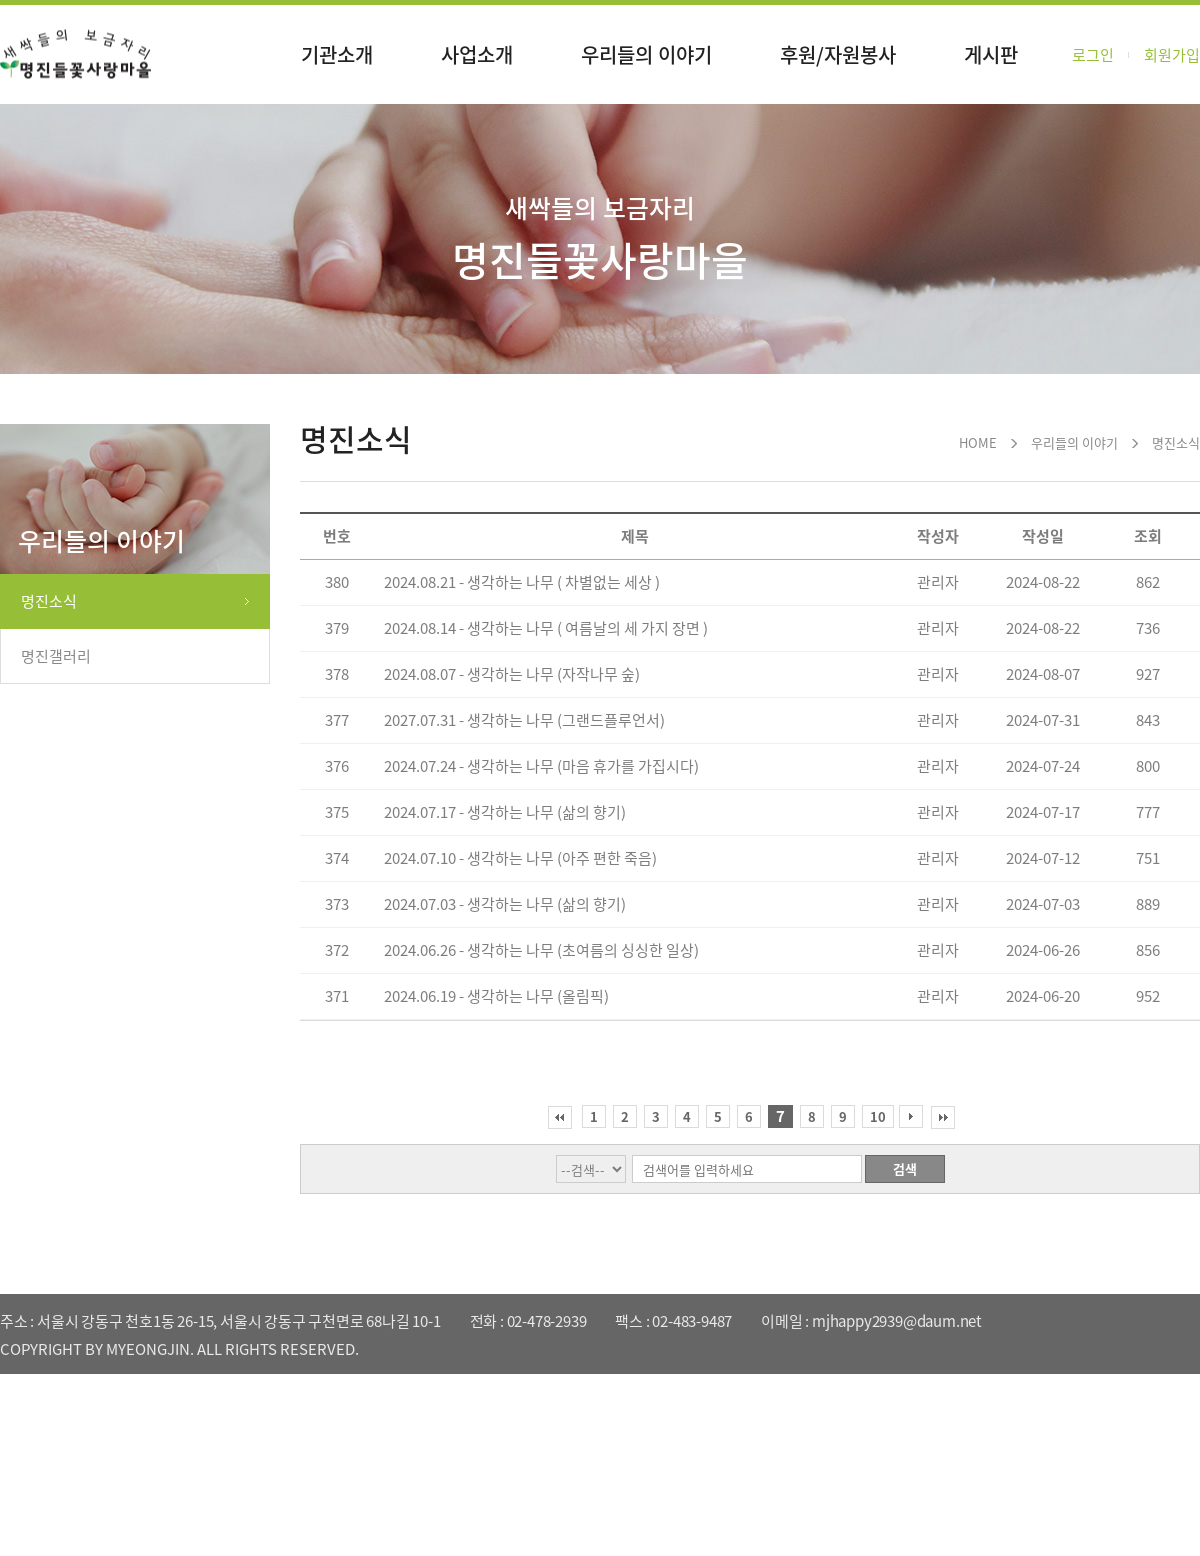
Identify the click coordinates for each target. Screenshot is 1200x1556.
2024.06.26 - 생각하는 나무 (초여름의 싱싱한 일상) (541, 950)
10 (878, 1116)
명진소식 (49, 601)
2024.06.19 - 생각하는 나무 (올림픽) (496, 996)
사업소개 (477, 54)
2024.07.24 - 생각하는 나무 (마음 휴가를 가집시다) (541, 766)
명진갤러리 (56, 656)
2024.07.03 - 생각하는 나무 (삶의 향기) (505, 904)
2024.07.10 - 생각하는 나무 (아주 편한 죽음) (520, 858)
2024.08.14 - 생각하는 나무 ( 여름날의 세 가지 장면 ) (546, 628)
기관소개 (337, 54)
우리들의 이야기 (646, 54)
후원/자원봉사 (838, 54)
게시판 (991, 54)
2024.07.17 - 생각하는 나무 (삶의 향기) (505, 812)
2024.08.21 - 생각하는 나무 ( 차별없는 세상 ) (522, 582)
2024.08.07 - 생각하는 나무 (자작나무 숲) (512, 674)
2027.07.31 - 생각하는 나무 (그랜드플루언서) (524, 720)
